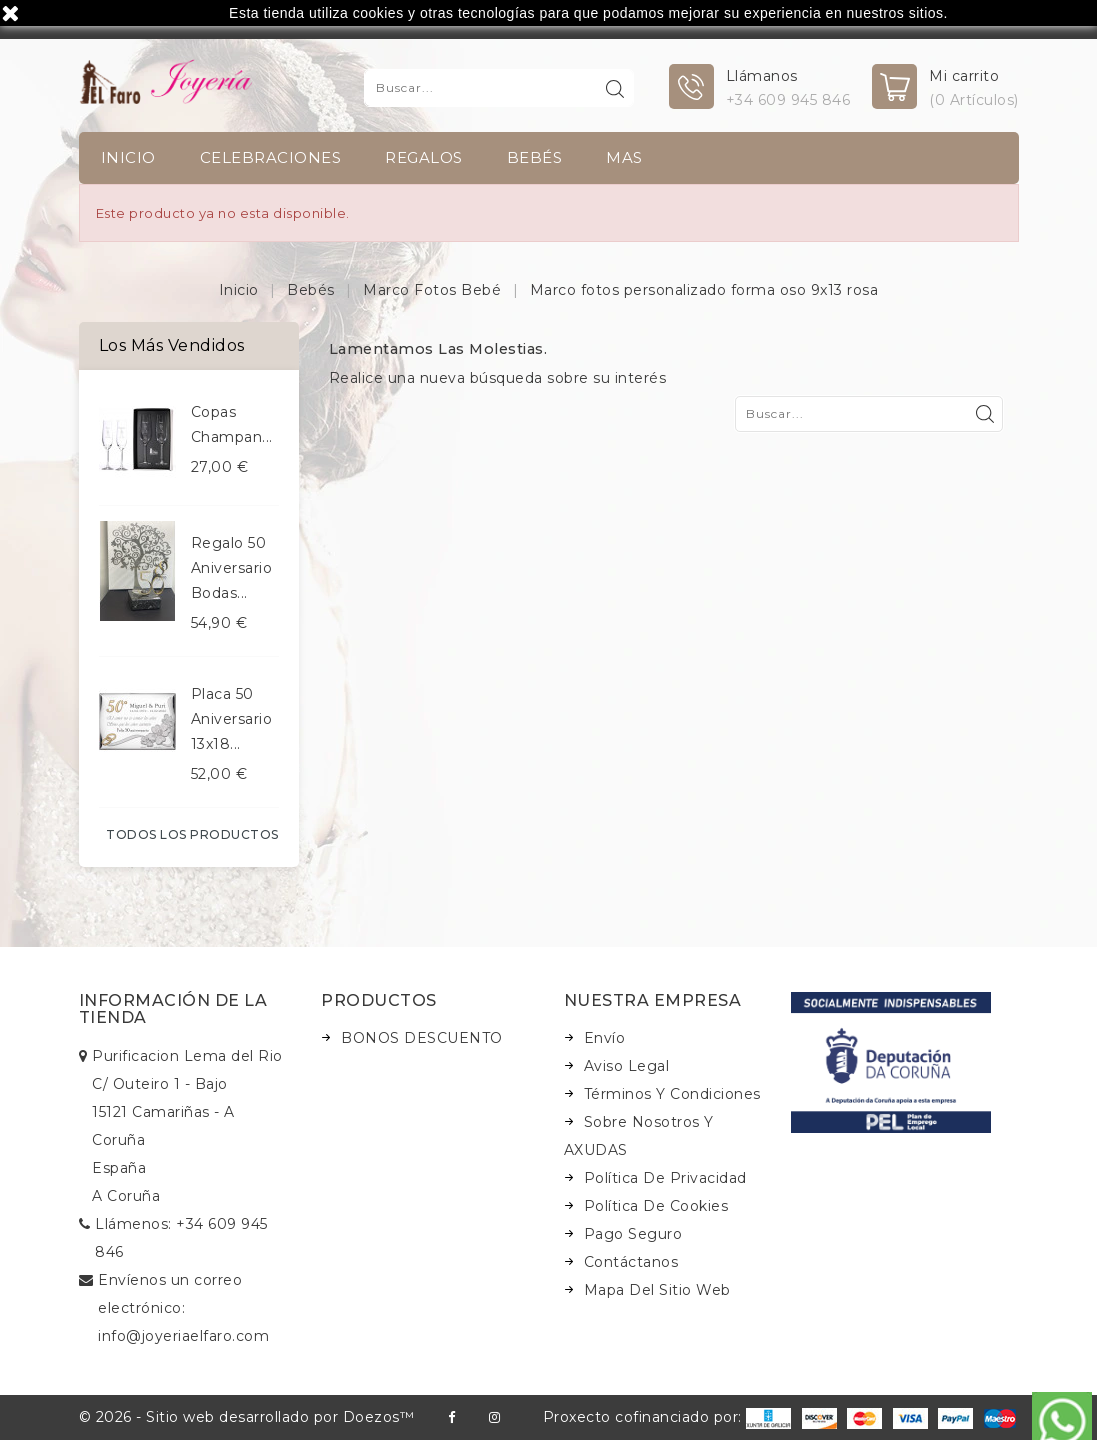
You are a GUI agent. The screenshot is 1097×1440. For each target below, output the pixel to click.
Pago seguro (633, 1234)
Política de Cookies (656, 1206)
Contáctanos (631, 1262)
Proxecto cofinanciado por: (667, 1417)
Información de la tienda (173, 1009)
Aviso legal (627, 1066)
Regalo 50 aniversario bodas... (232, 568)
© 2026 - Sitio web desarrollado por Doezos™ (247, 1417)
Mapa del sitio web (657, 1290)
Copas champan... (232, 424)
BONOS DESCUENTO (422, 1038)
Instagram (494, 1417)
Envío (605, 1038)
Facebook (451, 1417)
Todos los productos (192, 834)
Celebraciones (271, 157)
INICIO (128, 157)
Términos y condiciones (672, 1094)
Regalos (424, 157)
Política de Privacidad (665, 1178)
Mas (624, 157)
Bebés (535, 157)
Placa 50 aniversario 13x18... (232, 719)
